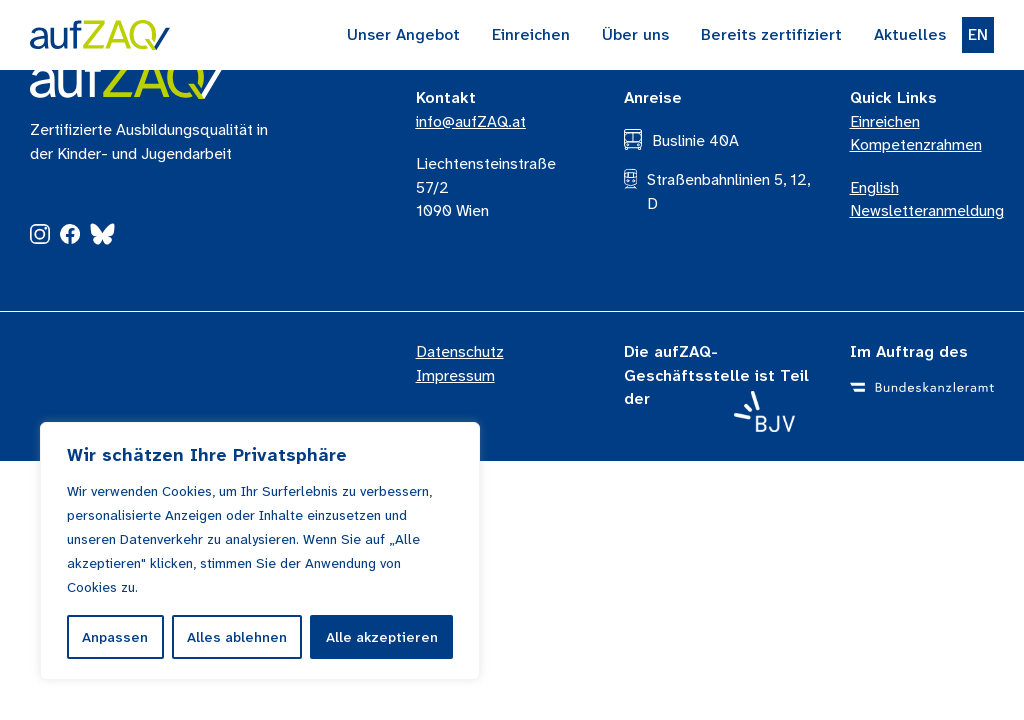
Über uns (635, 34)
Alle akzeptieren (382, 637)
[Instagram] (40, 238)
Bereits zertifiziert (771, 34)
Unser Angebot (403, 34)
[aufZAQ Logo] (126, 78)
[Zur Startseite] (100, 35)
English (874, 187)
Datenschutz (460, 351)
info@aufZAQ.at (471, 121)
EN (978, 34)
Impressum (455, 375)
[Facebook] (70, 238)
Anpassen (115, 637)
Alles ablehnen (237, 637)
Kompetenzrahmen (916, 144)
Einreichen (531, 34)
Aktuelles (910, 34)
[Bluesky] (102, 238)
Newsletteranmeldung (927, 210)
